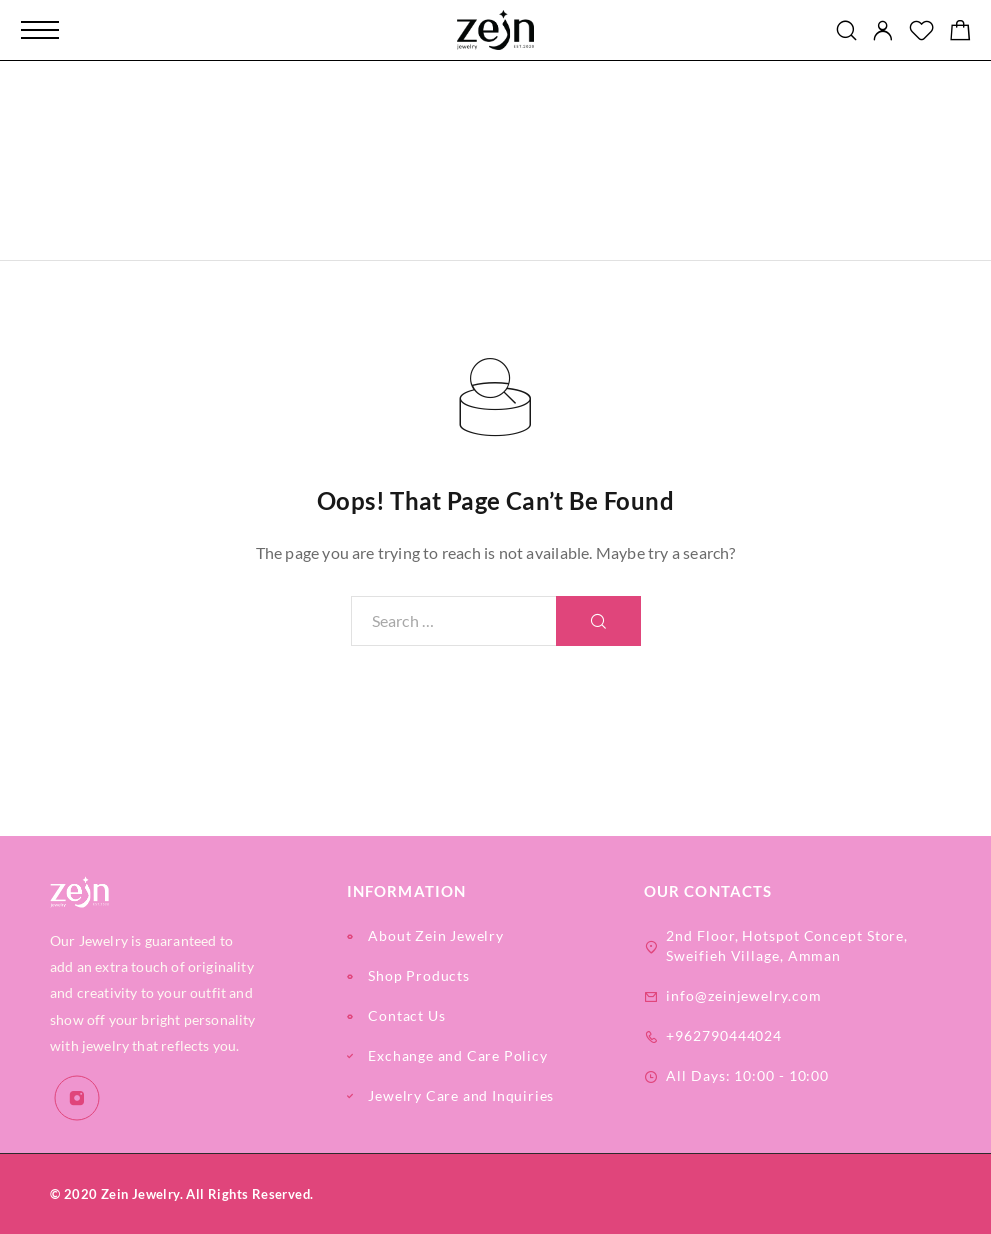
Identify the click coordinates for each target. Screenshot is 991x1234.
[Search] (846, 30)
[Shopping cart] (960, 32)
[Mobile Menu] (40, 30)
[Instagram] (77, 1098)
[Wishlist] (921, 32)
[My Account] (883, 30)
